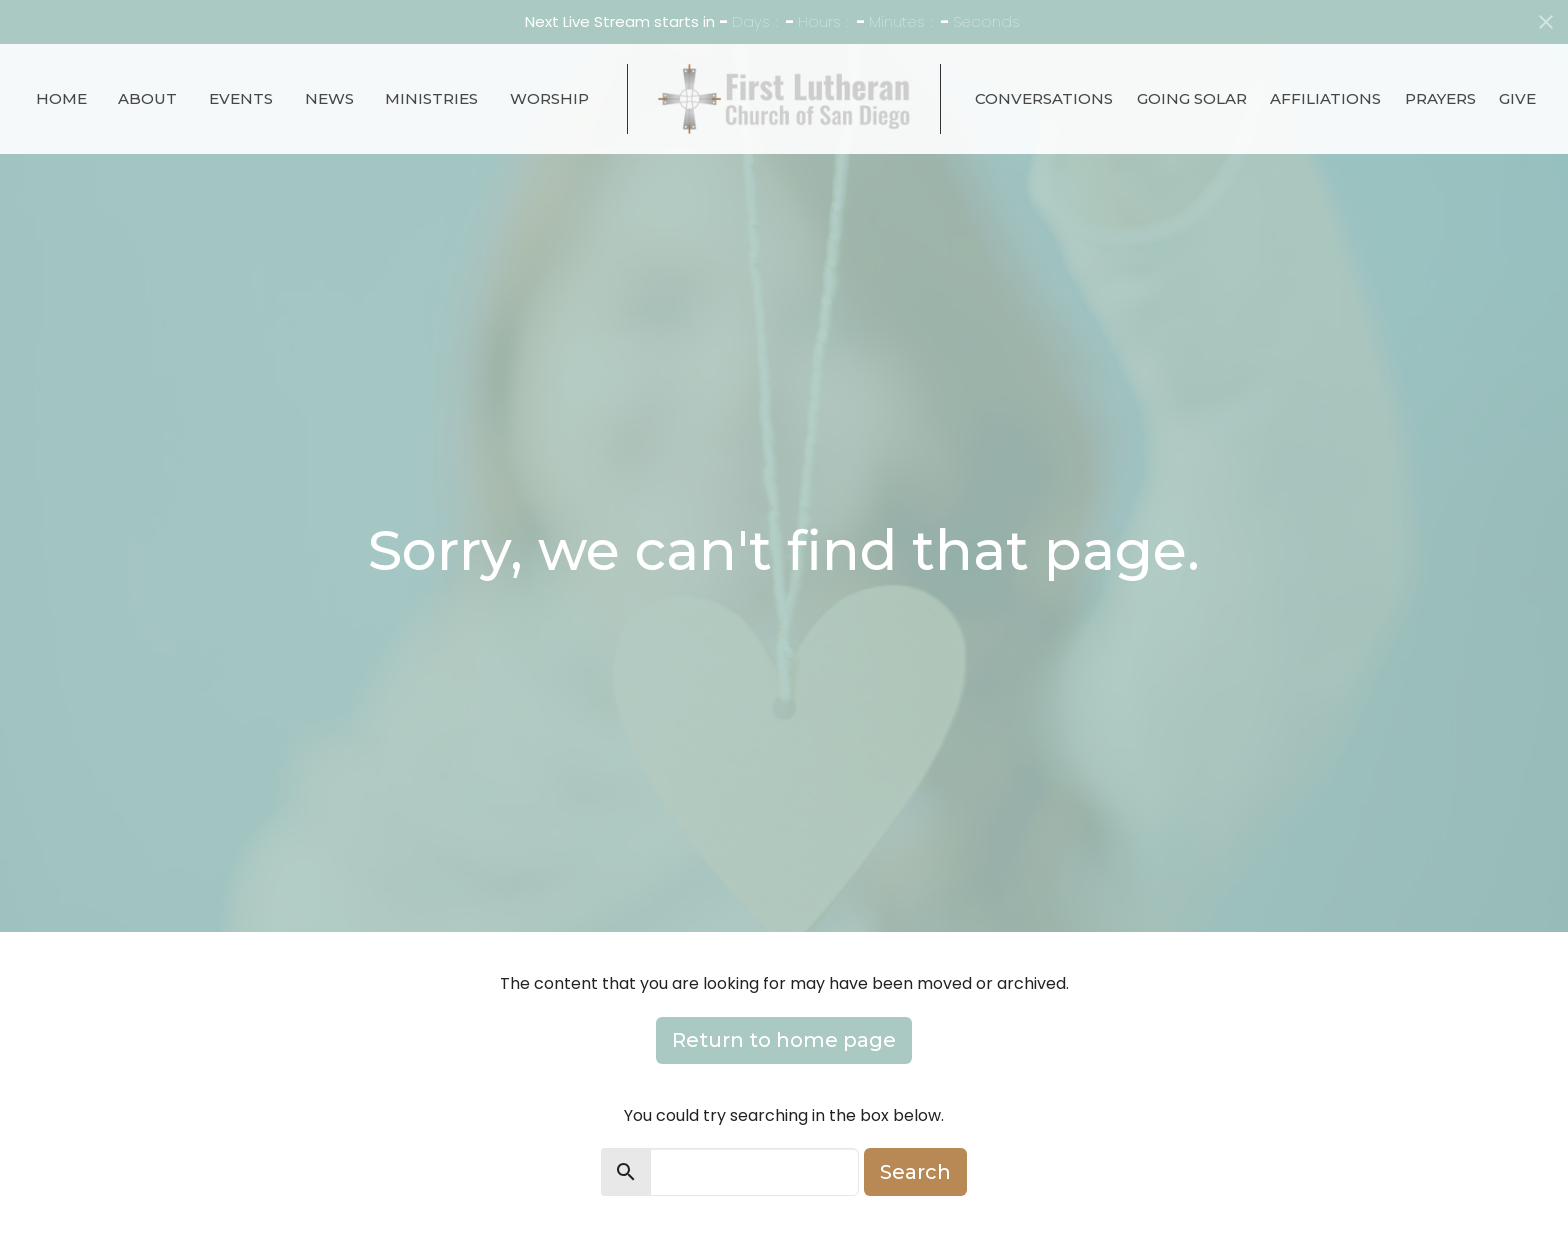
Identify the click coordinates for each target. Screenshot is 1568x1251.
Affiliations (1325, 98)
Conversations (1044, 98)
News (329, 98)
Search (915, 1172)
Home (61, 98)
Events (241, 98)
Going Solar (1192, 98)
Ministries (431, 98)
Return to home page (784, 1040)
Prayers (1440, 98)
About (147, 98)
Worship (549, 98)
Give (1517, 98)
